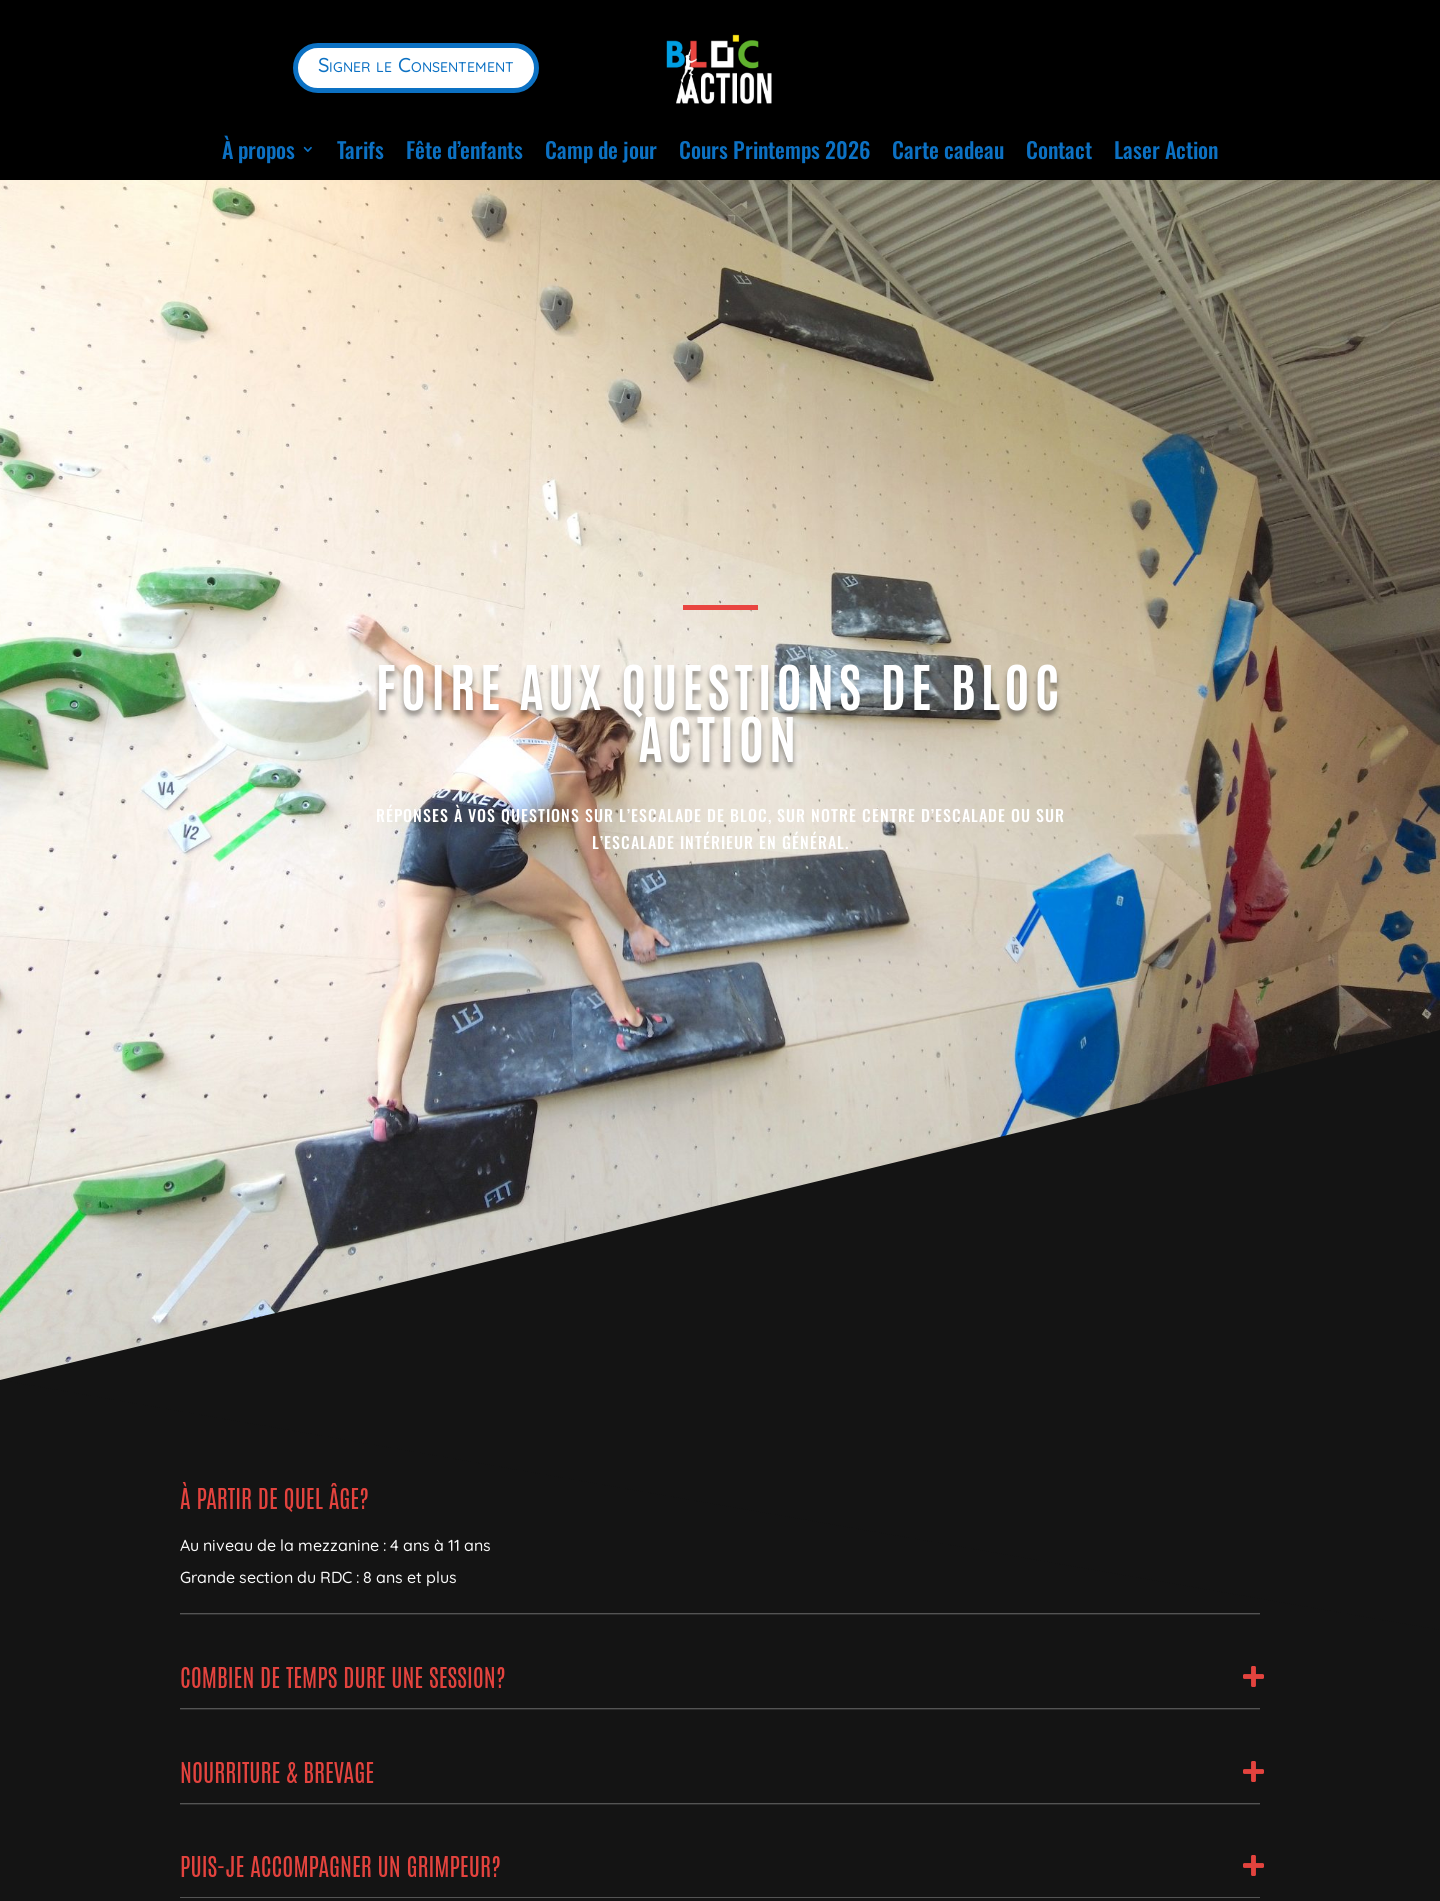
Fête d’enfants (464, 149)
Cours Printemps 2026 (774, 149)
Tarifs (360, 149)
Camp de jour (601, 149)
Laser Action (1166, 149)
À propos (258, 149)
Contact (1059, 149)
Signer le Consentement (416, 64)
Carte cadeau (948, 149)
